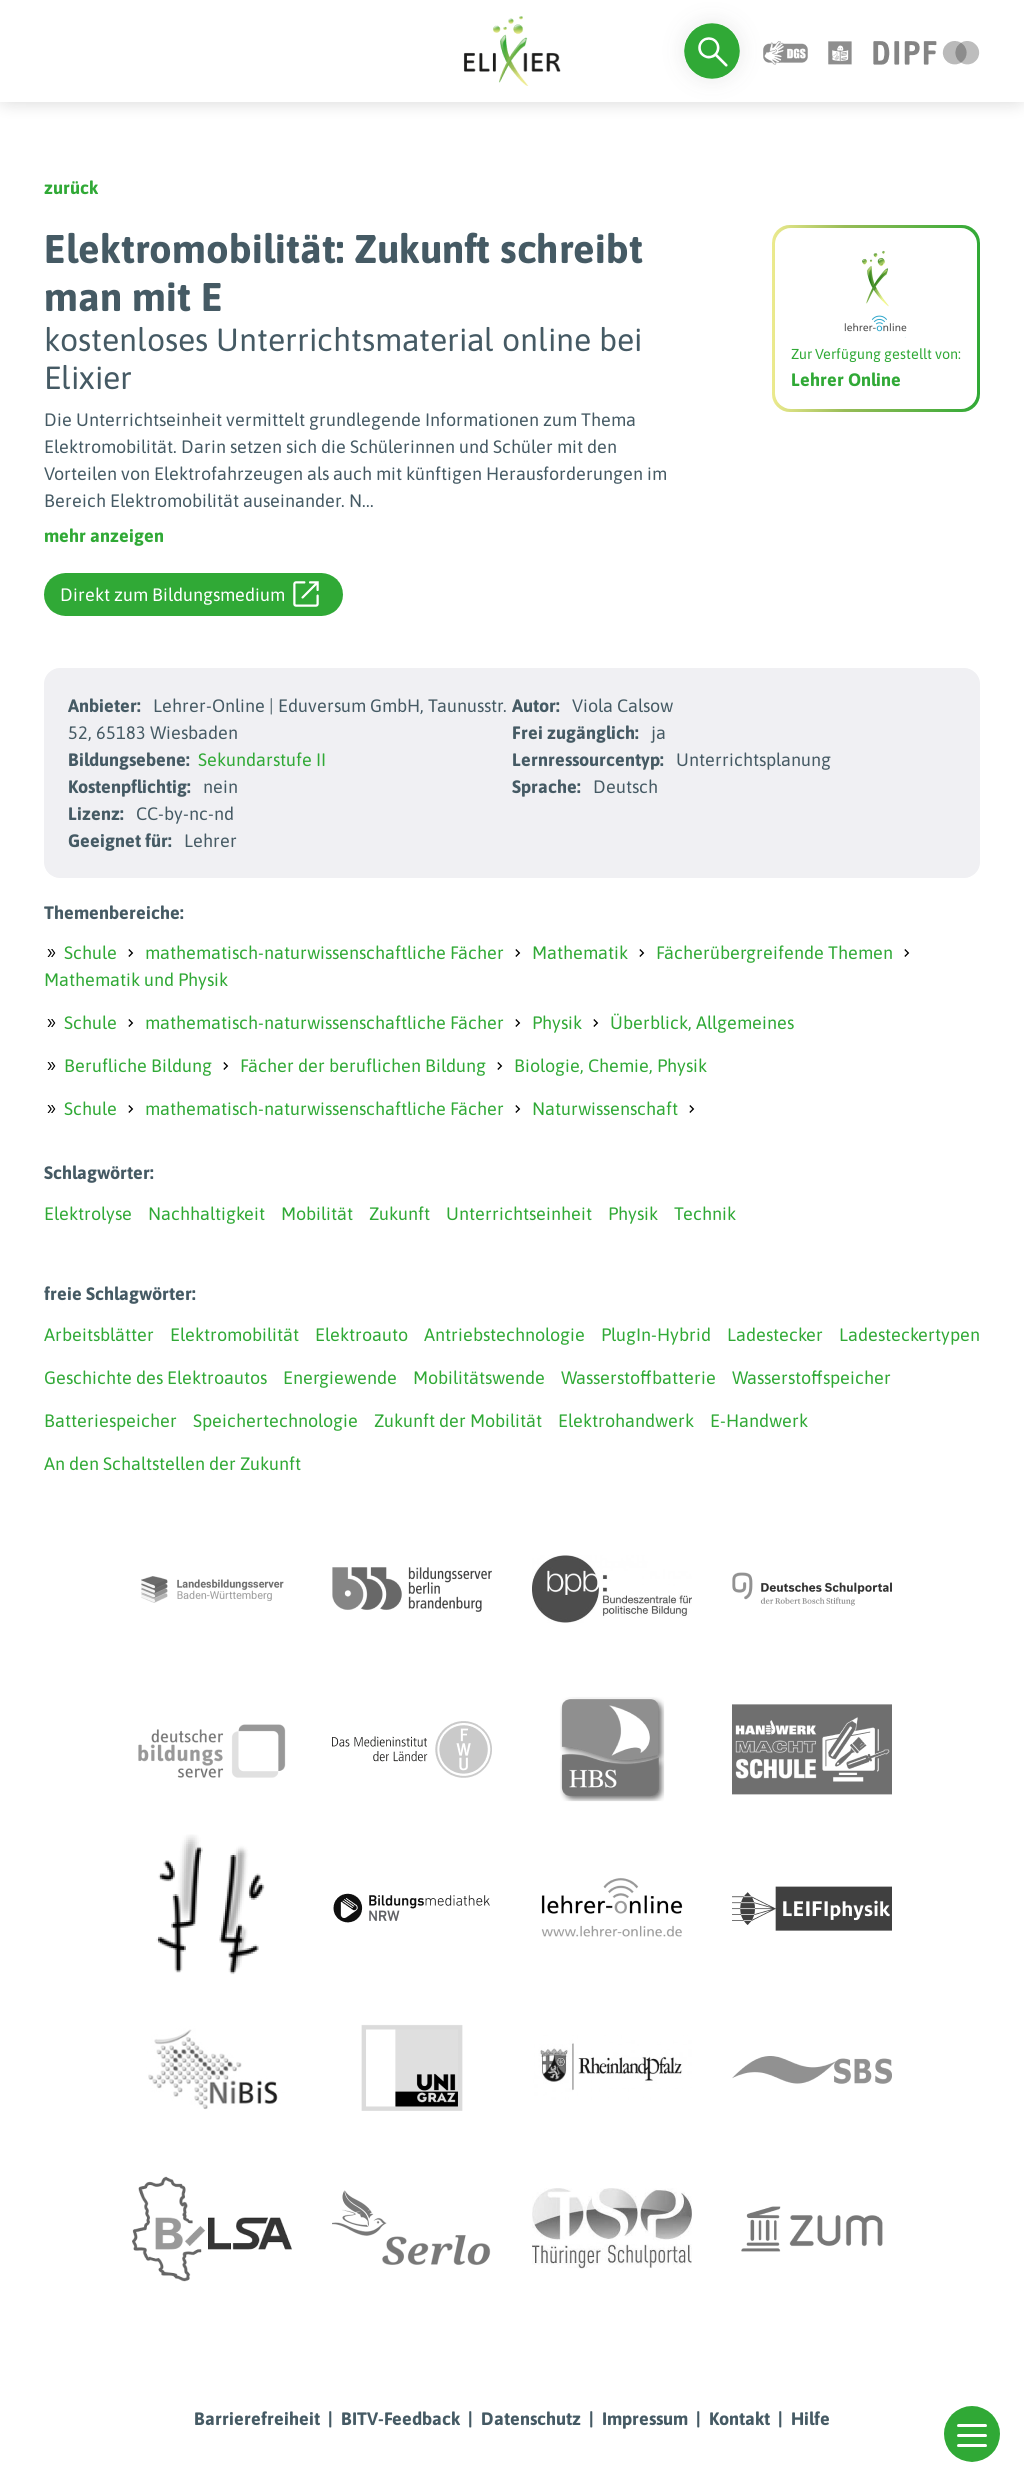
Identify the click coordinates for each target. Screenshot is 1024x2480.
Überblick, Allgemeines (702, 1022)
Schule (90, 952)
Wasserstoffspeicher (811, 1377)
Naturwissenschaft (605, 1108)
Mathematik (580, 952)
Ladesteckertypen (909, 1334)
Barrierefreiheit (257, 2418)
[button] (972, 2434)
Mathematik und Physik (136, 979)
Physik (557, 1022)
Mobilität (317, 1213)
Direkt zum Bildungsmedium (189, 594)
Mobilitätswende (479, 1377)
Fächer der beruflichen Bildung (363, 1065)
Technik (705, 1213)
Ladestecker (775, 1334)
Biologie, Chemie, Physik (610, 1065)
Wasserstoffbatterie (638, 1377)
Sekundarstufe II (262, 759)
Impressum (645, 2418)
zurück (71, 187)
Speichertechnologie (275, 1420)
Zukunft (399, 1213)
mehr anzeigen (104, 535)
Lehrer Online (846, 379)
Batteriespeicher (110, 1420)
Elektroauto (361, 1334)
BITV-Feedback (400, 2418)
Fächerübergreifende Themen (774, 952)
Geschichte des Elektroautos (155, 1377)
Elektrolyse (88, 1213)
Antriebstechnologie (504, 1334)
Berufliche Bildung (138, 1065)
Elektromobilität (234, 1334)
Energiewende (340, 1377)
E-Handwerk (759, 1420)
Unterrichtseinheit (519, 1213)
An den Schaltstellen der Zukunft (172, 1463)
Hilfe (810, 2418)
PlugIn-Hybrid (656, 1334)
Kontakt (739, 2418)
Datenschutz (531, 2418)
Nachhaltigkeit (206, 1213)
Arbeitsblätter (99, 1334)
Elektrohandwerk (626, 1420)
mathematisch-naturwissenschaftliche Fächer (324, 952)
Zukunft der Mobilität (458, 1420)
